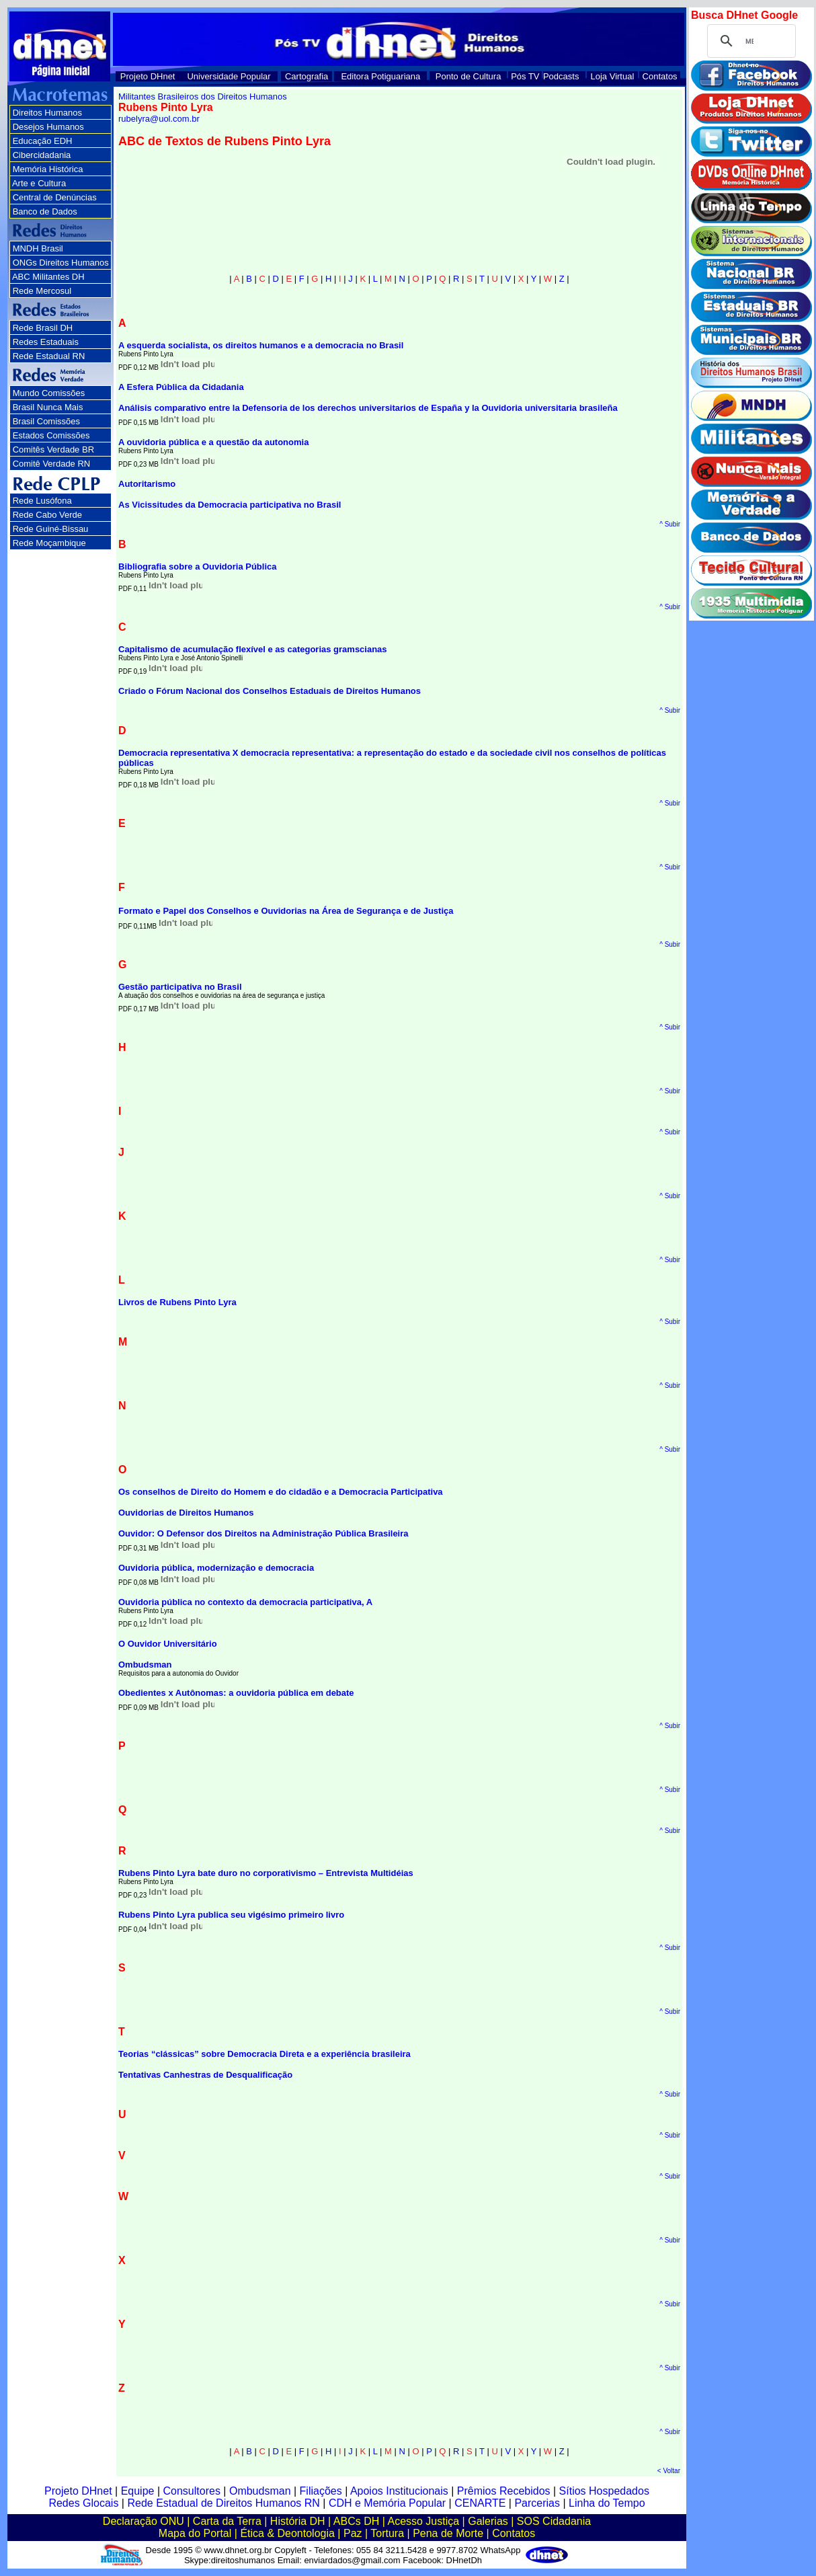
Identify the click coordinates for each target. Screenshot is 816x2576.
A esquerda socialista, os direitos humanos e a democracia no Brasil (260, 345)
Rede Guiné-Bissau (51, 529)
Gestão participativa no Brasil (180, 987)
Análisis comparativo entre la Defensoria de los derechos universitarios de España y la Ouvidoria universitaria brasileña (368, 408)
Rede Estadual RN (49, 356)
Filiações (321, 2491)
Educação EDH (43, 141)
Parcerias (537, 2503)
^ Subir (669, 524)
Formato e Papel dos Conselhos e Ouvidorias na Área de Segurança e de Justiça (286, 911)
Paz (352, 2533)
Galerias (488, 2521)
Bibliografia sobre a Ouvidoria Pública (197, 566)
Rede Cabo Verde (47, 515)
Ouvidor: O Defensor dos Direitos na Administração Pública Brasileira (263, 1533)
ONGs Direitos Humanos (61, 263)
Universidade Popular (228, 76)
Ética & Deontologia (287, 2533)
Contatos (660, 76)
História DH (297, 2521)
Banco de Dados (45, 211)
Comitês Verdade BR (53, 449)
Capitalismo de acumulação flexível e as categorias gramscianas (252, 649)
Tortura (387, 2533)
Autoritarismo (146, 484)
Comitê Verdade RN (52, 464)
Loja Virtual (613, 76)
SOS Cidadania (554, 2521)
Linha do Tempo (607, 2503)
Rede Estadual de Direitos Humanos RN (223, 2503)
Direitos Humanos (47, 113)
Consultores (191, 2491)
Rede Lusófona (42, 501)
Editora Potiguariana (380, 76)
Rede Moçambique (49, 543)
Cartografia (306, 76)
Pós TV (525, 76)
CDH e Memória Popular (387, 2503)
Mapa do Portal (195, 2533)
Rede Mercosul (42, 291)
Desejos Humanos (48, 127)
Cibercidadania (42, 155)
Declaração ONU (143, 2521)
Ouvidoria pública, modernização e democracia (216, 1568)
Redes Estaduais (46, 342)
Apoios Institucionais (399, 2491)
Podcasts (561, 76)
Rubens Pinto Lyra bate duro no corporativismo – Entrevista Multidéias (265, 1873)
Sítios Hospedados (604, 2491)
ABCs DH (356, 2521)
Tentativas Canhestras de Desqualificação (205, 2075)
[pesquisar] (749, 41)
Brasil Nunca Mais (48, 407)
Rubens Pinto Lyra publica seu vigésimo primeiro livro (231, 1915)
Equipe (138, 2491)
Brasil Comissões (46, 421)
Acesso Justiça (423, 2521)
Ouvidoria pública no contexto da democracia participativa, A (245, 1602)
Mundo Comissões (49, 393)
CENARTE (479, 2503)
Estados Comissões (51, 435)
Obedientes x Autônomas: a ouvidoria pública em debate (236, 1693)
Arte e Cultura (39, 183)
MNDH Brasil (38, 248)
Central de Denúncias (55, 197)
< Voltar (668, 2470)
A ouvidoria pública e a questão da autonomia (213, 442)
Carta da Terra (227, 2521)
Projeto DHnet (147, 76)
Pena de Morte (448, 2533)
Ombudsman (144, 1665)
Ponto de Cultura (468, 76)
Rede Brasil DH (43, 328)
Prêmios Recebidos (503, 2491)
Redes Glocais (83, 2503)
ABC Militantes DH (48, 277)
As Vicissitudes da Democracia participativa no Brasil (229, 505)
